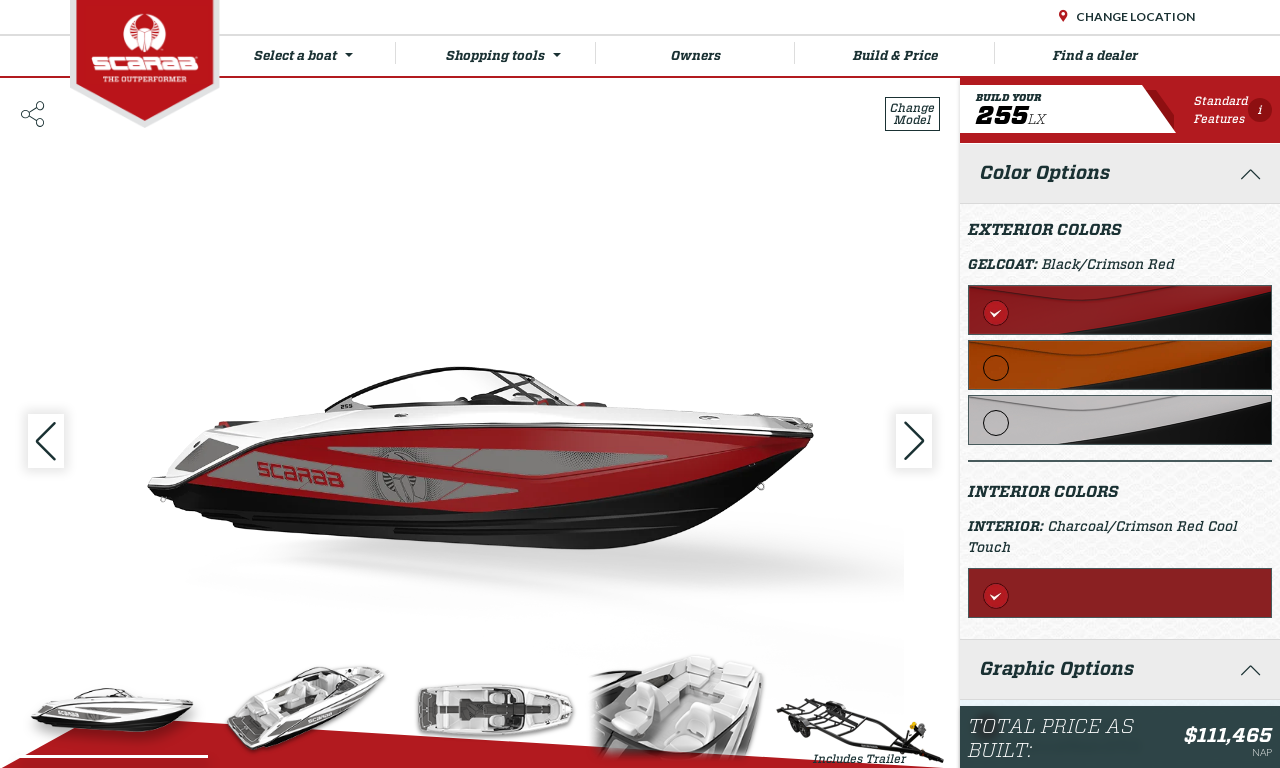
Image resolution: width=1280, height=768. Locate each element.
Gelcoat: (1005, 264)
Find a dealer (1095, 55)
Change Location (1134, 16)
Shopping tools (520, 53)
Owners (733, 53)
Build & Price (924, 53)
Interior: (1008, 526)
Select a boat (324, 53)
